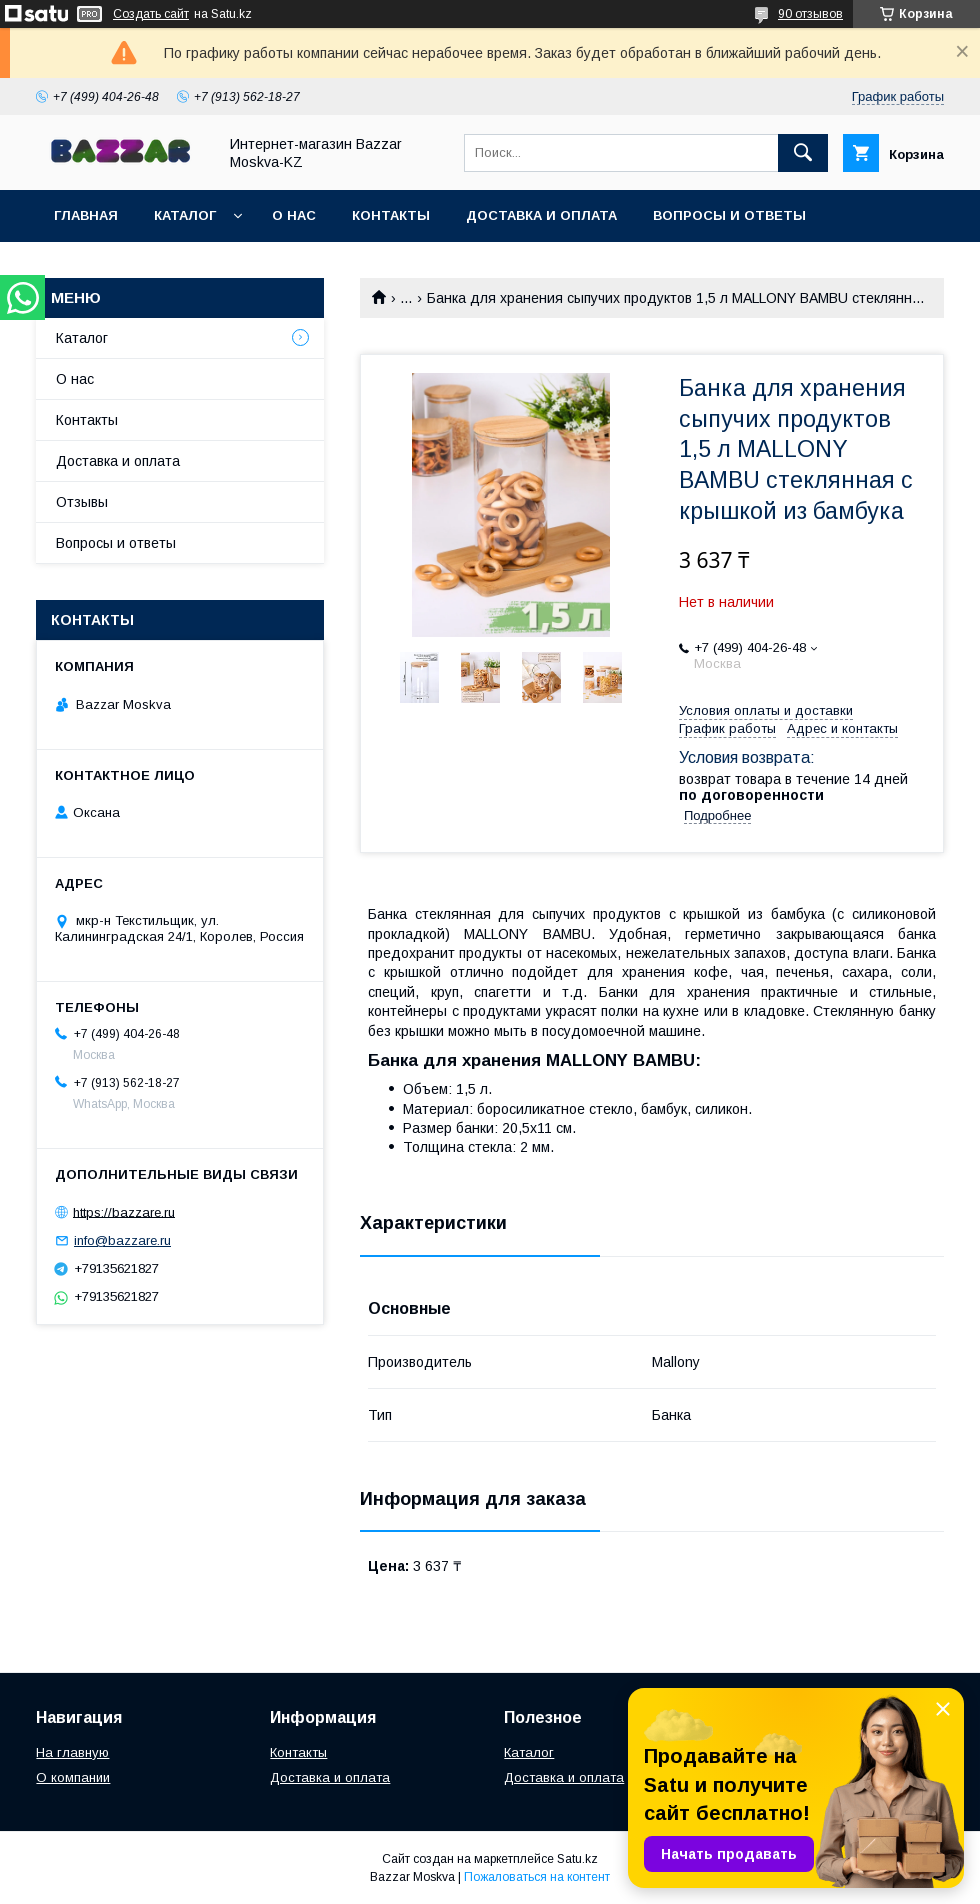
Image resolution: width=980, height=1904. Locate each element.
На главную (72, 1752)
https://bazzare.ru (124, 1211)
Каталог (185, 215)
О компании (73, 1777)
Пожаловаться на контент (537, 1877)
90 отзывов (810, 14)
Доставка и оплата (541, 215)
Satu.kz (577, 1859)
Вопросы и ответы (729, 215)
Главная (86, 215)
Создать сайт (151, 14)
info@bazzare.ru (122, 1240)
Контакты (391, 215)
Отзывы (82, 502)
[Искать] (803, 153)
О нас (294, 215)
